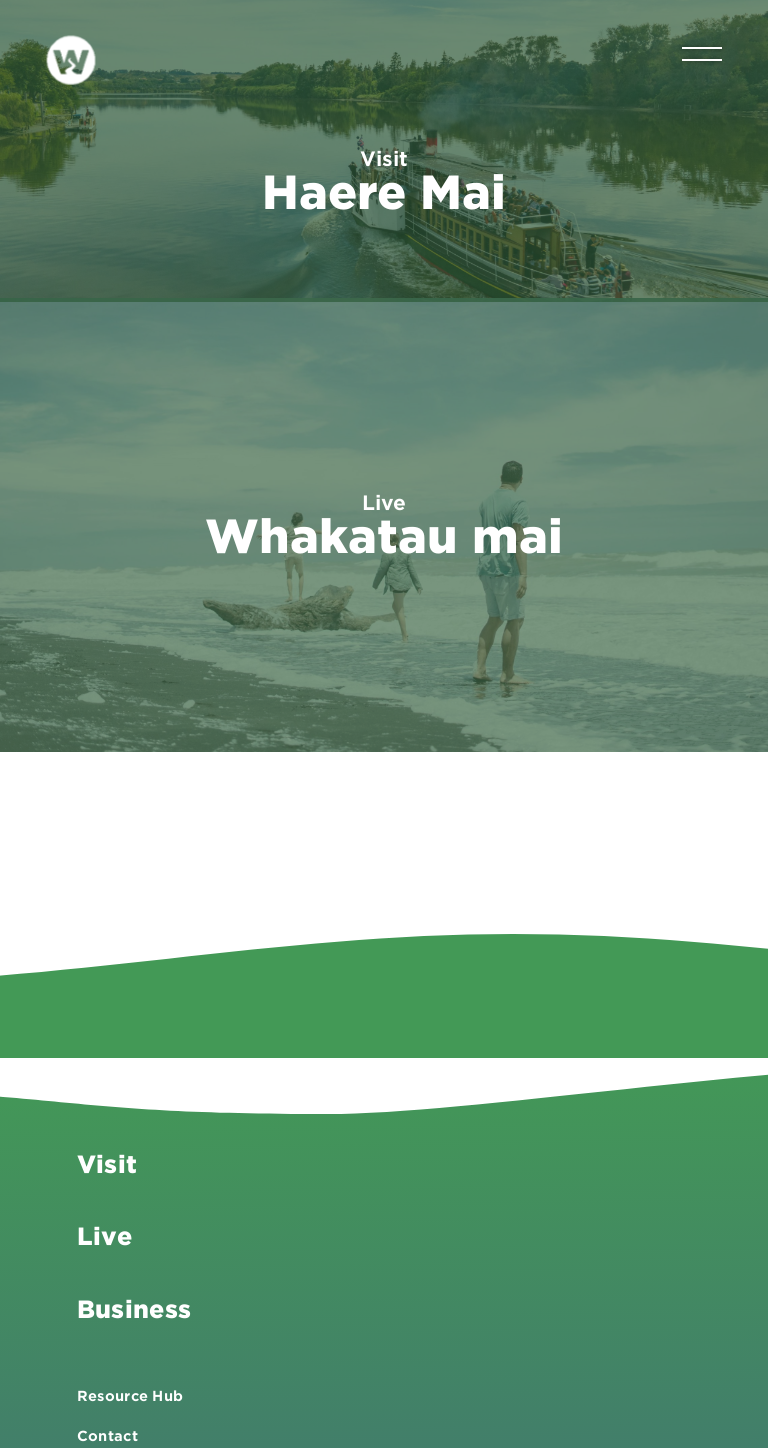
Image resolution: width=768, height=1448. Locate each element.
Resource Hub (130, 1388)
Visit (107, 1156)
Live (104, 1229)
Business (134, 1301)
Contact (107, 1428)
